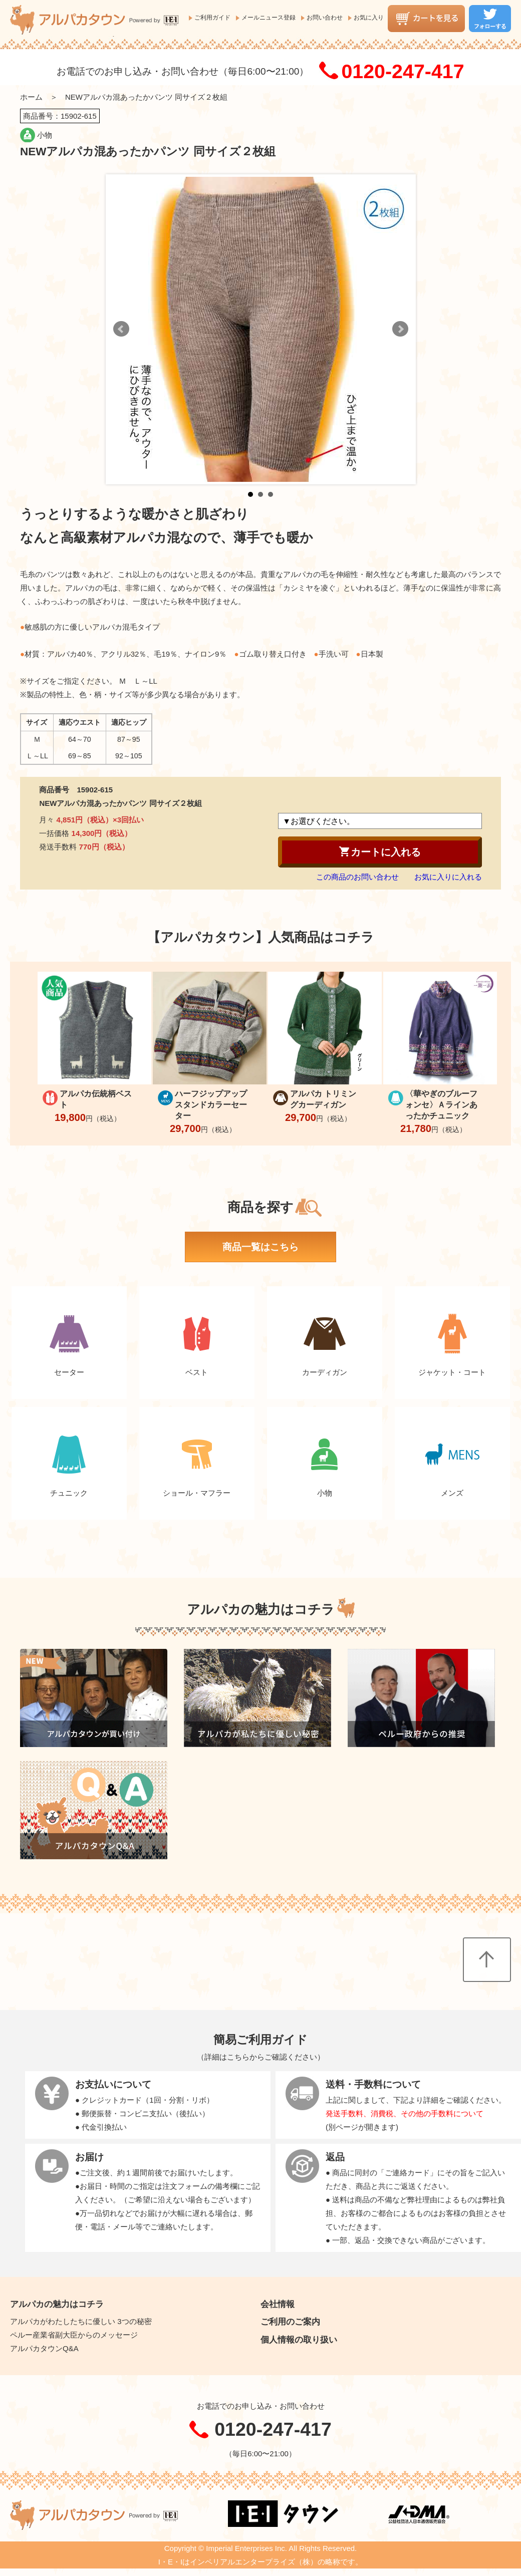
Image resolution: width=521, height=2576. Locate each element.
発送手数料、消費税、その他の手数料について (404, 2113)
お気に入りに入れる (448, 877)
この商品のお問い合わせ (357, 877)
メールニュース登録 (268, 17)
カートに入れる (380, 851)
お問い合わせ (325, 17)
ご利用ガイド (212, 17)
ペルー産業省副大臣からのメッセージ (74, 2335)
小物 (44, 135)
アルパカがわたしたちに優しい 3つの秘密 (81, 2321)
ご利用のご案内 (290, 2321)
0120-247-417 (402, 71)
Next (400, 329)
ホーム (31, 97)
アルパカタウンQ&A (44, 2348)
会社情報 (277, 2304)
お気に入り (369, 17)
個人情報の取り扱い (298, 2339)
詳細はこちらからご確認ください (260, 2057)
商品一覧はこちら (260, 1247)
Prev (121, 329)
